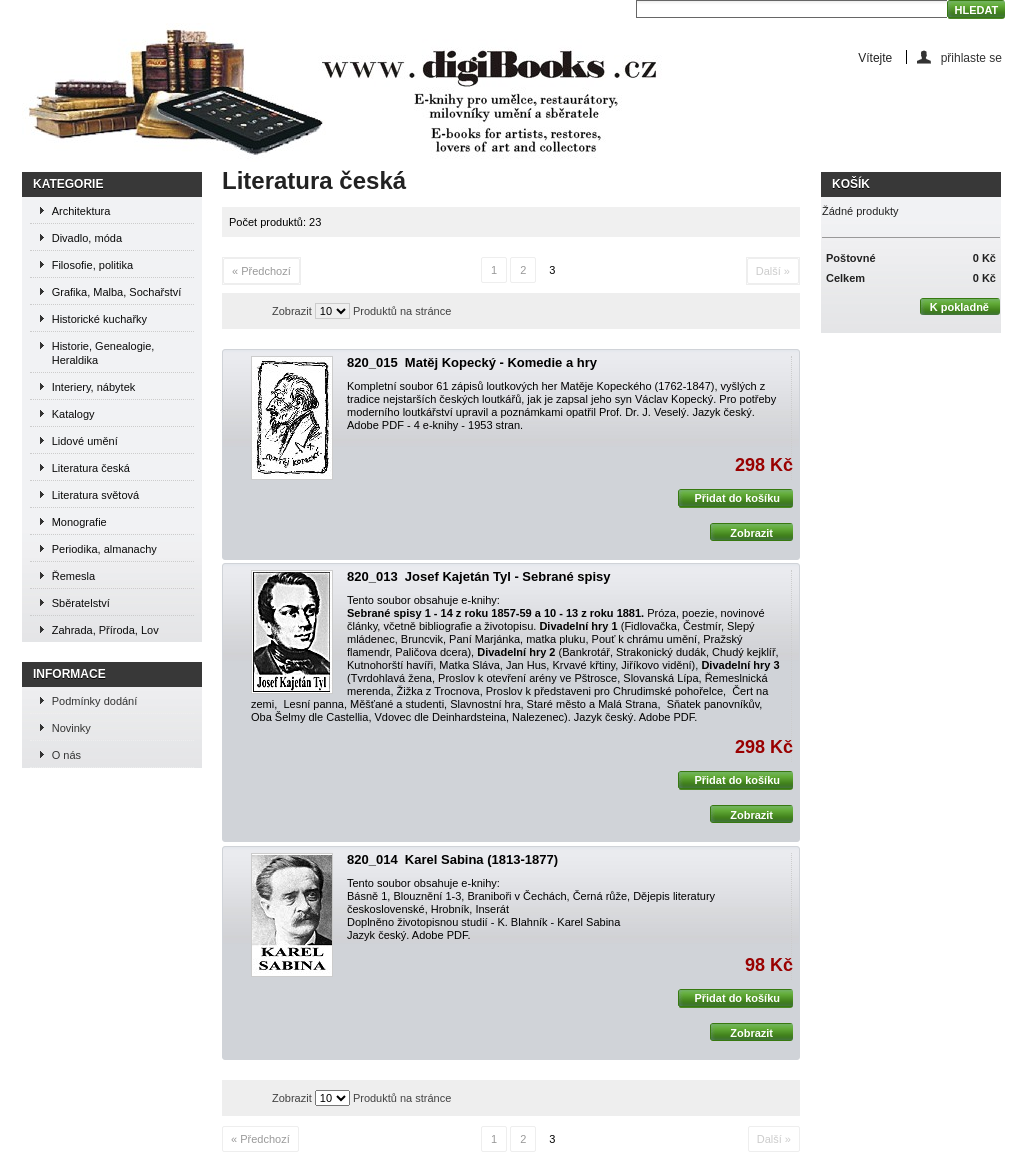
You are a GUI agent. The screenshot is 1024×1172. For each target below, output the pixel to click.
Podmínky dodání (95, 701)
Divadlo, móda (87, 238)
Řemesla (73, 576)
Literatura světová (95, 495)
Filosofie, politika (92, 265)
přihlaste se (971, 57)
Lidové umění (85, 441)
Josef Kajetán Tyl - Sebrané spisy (508, 576)
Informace (69, 674)
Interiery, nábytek (94, 387)
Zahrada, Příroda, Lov (105, 630)
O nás (66, 755)
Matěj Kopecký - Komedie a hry (501, 362)
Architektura (81, 211)
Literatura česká (91, 468)
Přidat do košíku (729, 498)
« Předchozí (261, 271)
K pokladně (954, 306)
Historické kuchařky (99, 319)
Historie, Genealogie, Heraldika (103, 353)
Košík (851, 184)
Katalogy (73, 414)
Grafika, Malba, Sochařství (117, 292)
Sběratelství (81, 603)
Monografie (79, 522)
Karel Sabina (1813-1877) (481, 859)
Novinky (71, 728)
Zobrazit (292, 311)
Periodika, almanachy (104, 549)
